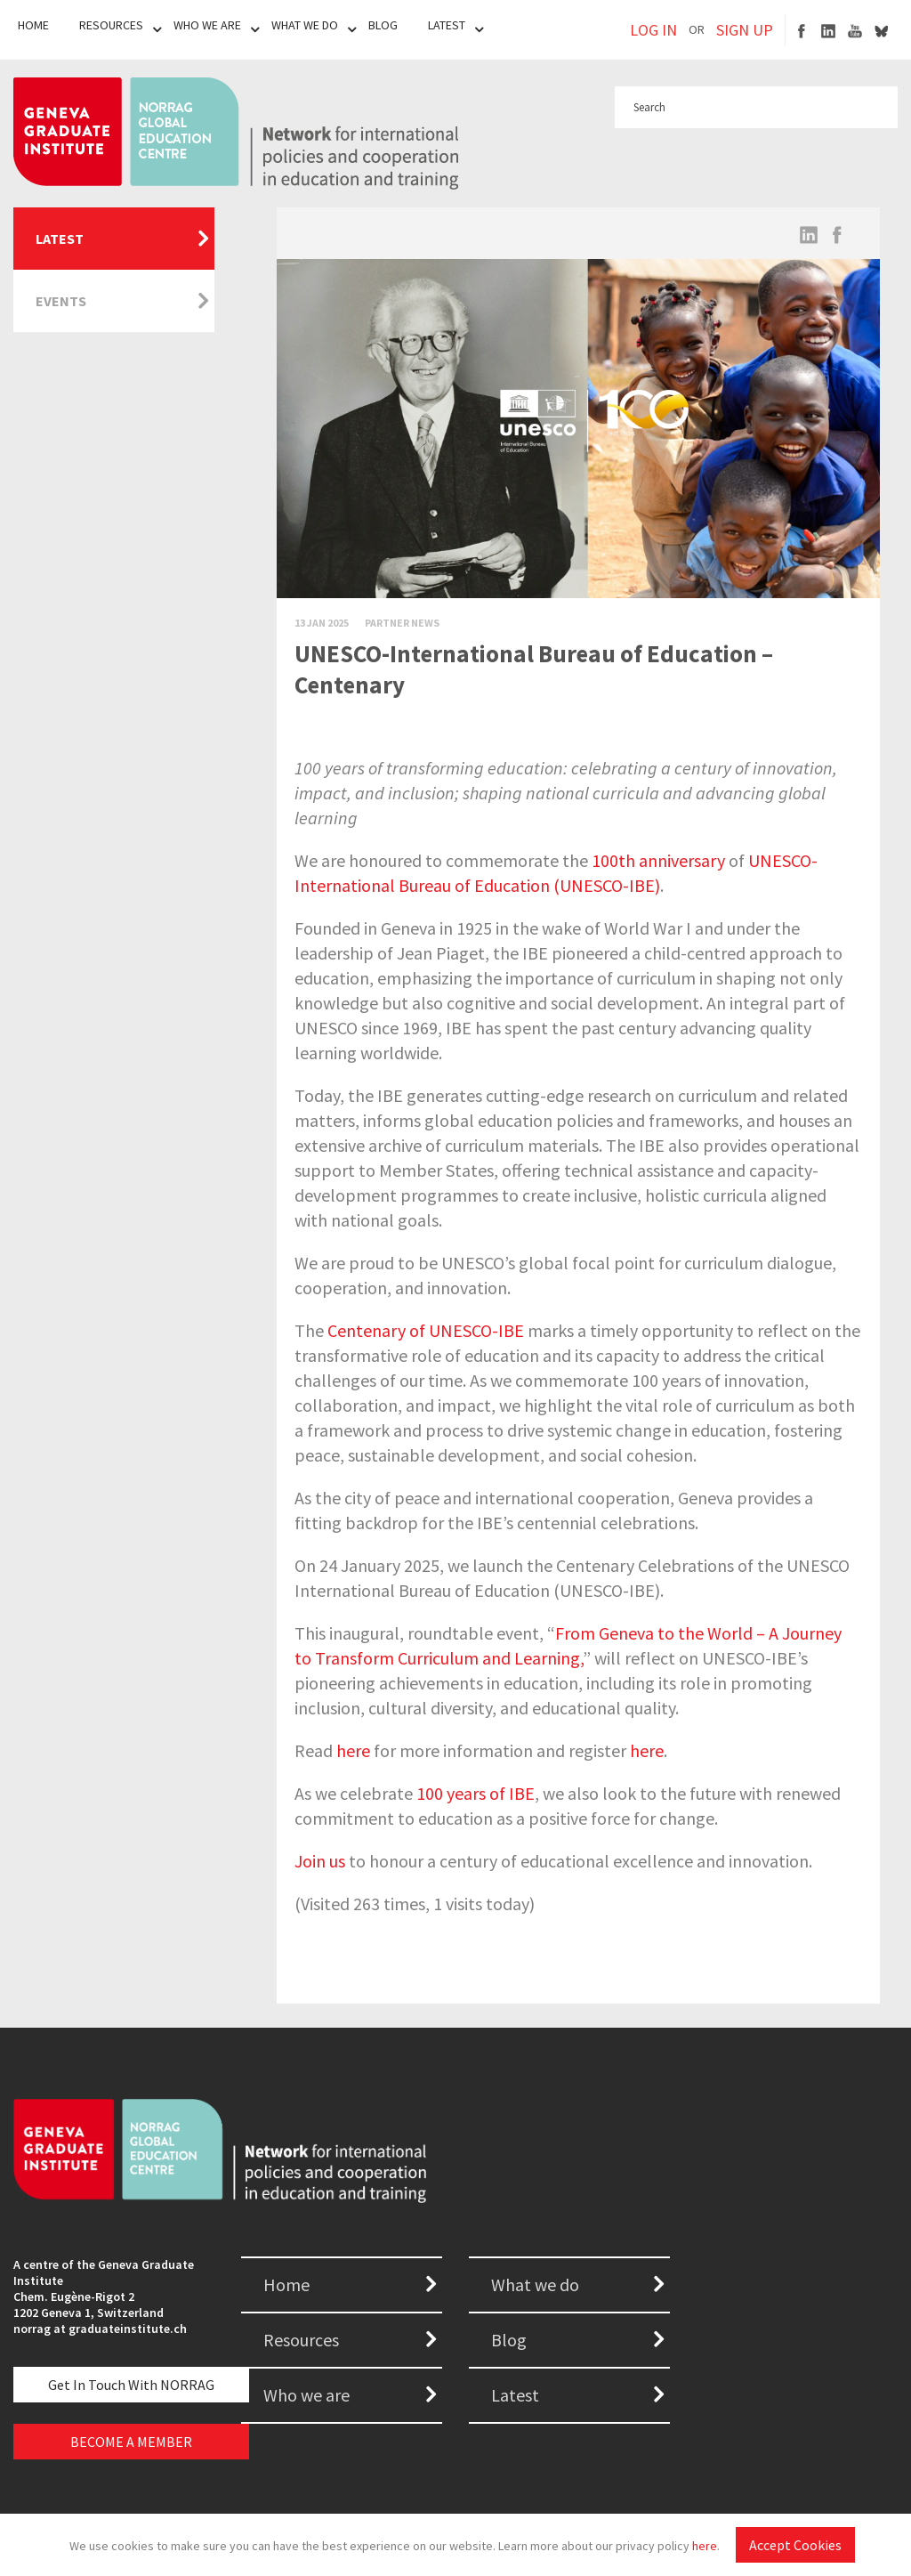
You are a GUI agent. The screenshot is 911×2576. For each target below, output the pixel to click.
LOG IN (653, 30)
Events (61, 301)
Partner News (402, 622)
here (704, 2546)
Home (33, 25)
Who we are (306, 2395)
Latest (446, 25)
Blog (383, 25)
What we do (535, 2284)
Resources (111, 25)
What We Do (304, 25)
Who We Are (207, 25)
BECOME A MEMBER (131, 2441)
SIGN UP (744, 30)
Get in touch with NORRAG (131, 2385)
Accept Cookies (795, 2545)
